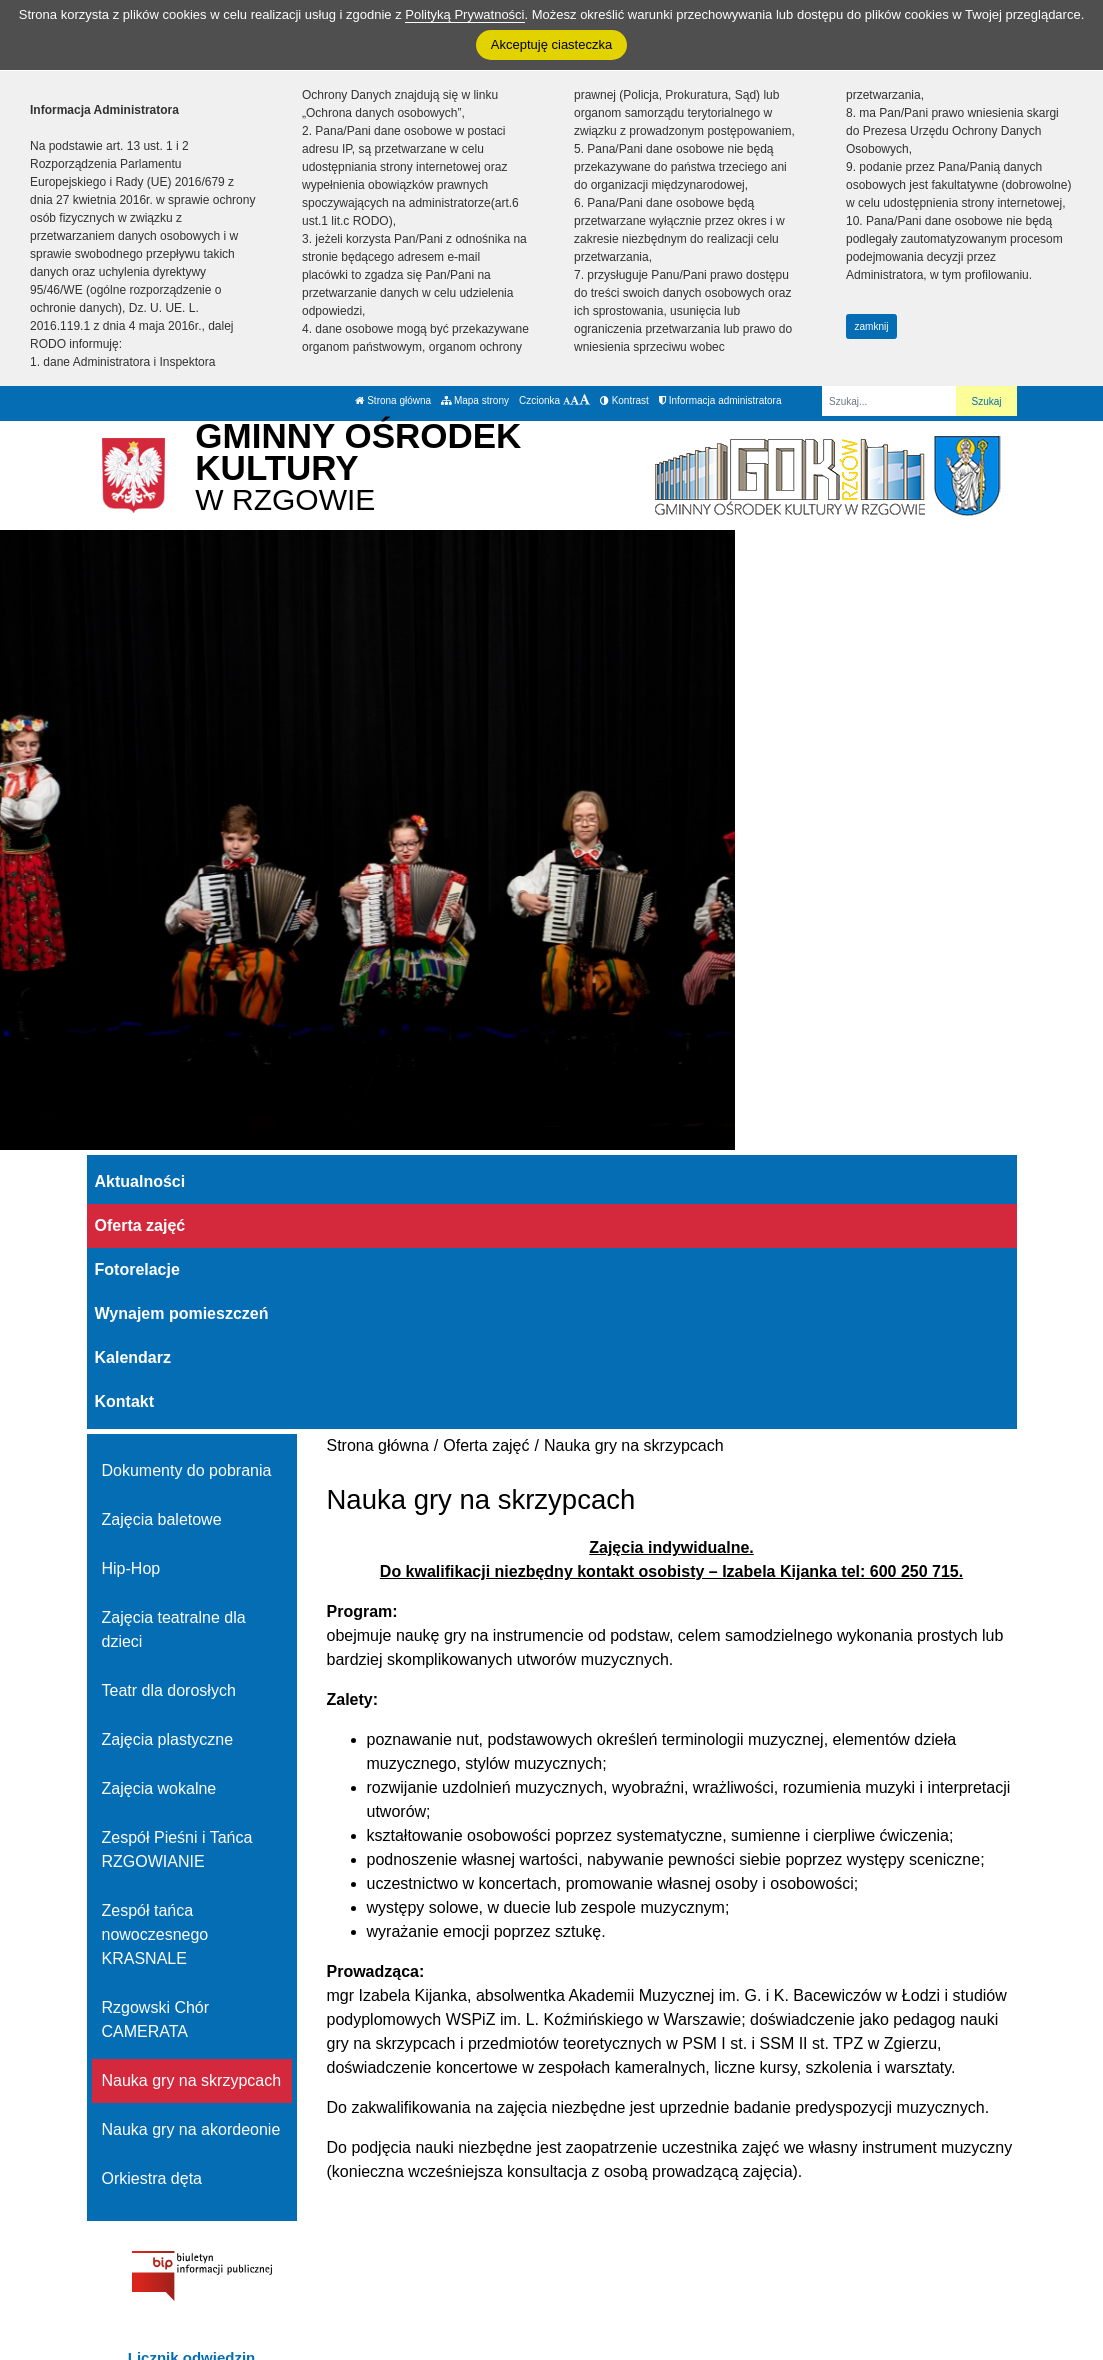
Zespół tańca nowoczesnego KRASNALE (155, 1934)
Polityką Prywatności (464, 14)
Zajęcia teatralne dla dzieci (174, 1629)
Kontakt (125, 1401)
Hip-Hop (131, 1568)
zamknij (872, 326)
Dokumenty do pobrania (187, 1470)
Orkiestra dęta (152, 2178)
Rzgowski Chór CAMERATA (156, 2019)
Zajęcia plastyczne (168, 1739)
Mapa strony (475, 400)
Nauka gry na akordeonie (191, 2129)
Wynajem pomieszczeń (182, 1313)
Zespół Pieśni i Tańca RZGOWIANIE (177, 1849)
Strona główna (393, 400)
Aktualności (140, 1181)
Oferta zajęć (140, 1225)
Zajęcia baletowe (162, 1519)
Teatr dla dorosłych (169, 1690)
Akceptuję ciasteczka (551, 44)
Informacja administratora (720, 400)
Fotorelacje (137, 1269)
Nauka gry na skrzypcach (192, 2080)
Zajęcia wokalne (159, 1788)
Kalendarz (133, 1357)
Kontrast (624, 400)
